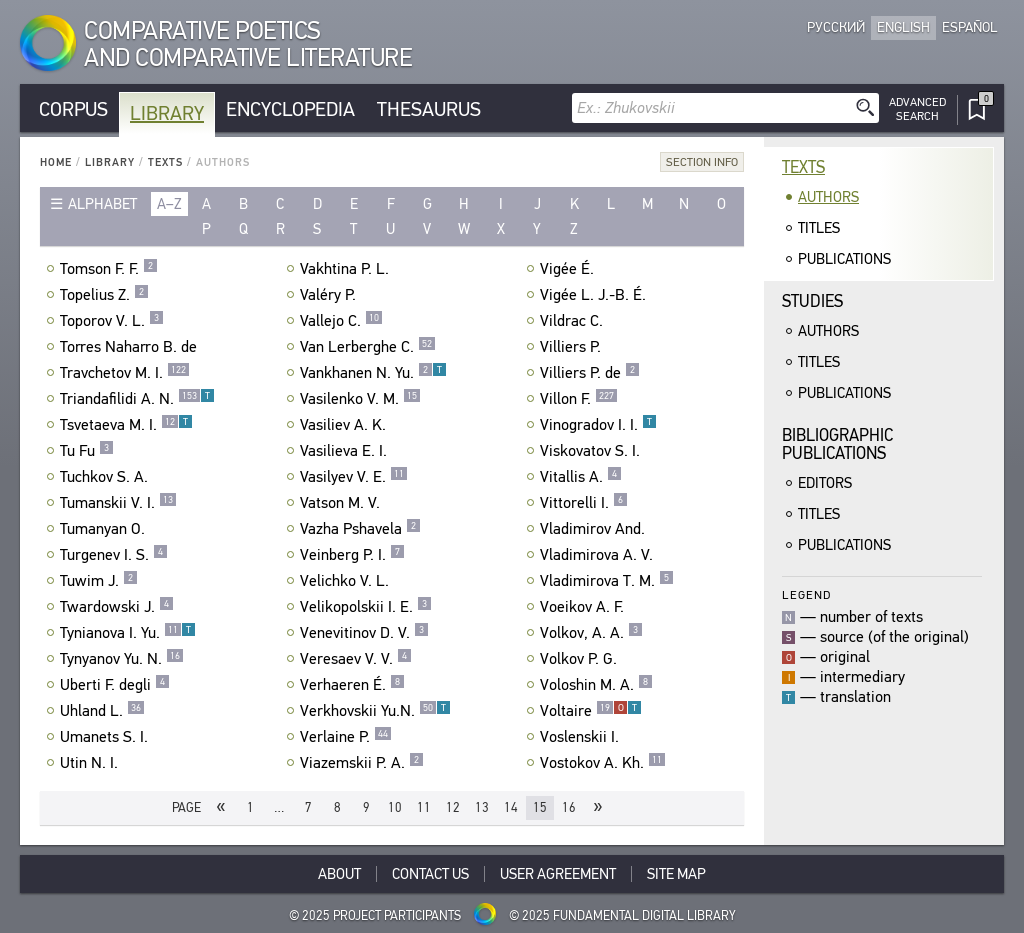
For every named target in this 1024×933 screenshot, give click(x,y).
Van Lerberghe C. (368, 347)
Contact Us (430, 874)
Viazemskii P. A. (362, 763)
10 (395, 807)
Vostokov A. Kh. (603, 763)
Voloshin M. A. (596, 685)
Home (56, 162)
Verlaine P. (346, 737)
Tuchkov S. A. (106, 477)
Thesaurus (429, 109)
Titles (819, 228)
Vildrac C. (574, 321)
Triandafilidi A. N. (137, 399)
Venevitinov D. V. (364, 633)
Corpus (73, 109)
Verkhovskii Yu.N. (375, 711)
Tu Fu (87, 451)
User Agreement (558, 874)
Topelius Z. (104, 295)
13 (482, 807)
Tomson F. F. (109, 269)
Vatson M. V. (342, 503)
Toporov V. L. (112, 321)
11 (424, 807)
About (339, 874)
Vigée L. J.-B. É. (595, 295)
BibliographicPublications (837, 444)
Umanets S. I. (106, 737)
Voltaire (591, 711)
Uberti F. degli (115, 685)
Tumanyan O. (105, 529)
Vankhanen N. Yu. (373, 373)
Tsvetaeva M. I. (126, 425)
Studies (812, 301)
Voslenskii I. (582, 737)
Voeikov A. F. (584, 607)
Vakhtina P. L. (347, 269)
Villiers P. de (590, 373)
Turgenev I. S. (114, 555)
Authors (828, 197)
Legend (806, 594)
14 (511, 807)
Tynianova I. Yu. (128, 633)
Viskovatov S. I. (592, 451)
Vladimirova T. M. (607, 581)
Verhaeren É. (352, 685)
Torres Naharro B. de (131, 347)
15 (540, 807)
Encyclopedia (290, 109)
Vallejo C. (341, 321)
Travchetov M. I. (125, 373)
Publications (844, 259)
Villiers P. (573, 347)
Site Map (676, 874)
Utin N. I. (91, 763)
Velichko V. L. (347, 581)
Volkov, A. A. (591, 633)
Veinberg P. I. (352, 555)
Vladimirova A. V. (599, 555)
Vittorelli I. (584, 503)
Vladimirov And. (595, 529)
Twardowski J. (117, 607)
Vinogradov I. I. (598, 425)
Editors (825, 483)
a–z (169, 204)
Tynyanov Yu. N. (122, 659)
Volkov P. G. (581, 659)
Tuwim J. (99, 581)
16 (569, 807)
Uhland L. (102, 711)
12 (453, 807)
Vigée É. (569, 269)
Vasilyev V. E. (354, 477)
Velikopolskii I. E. (366, 607)
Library (167, 113)
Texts (165, 162)
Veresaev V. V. (356, 659)
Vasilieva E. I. (346, 451)
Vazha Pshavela (360, 529)
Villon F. (579, 399)
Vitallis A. (581, 477)
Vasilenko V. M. (360, 399)
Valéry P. (330, 295)
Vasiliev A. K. (345, 425)
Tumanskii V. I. (118, 503)
